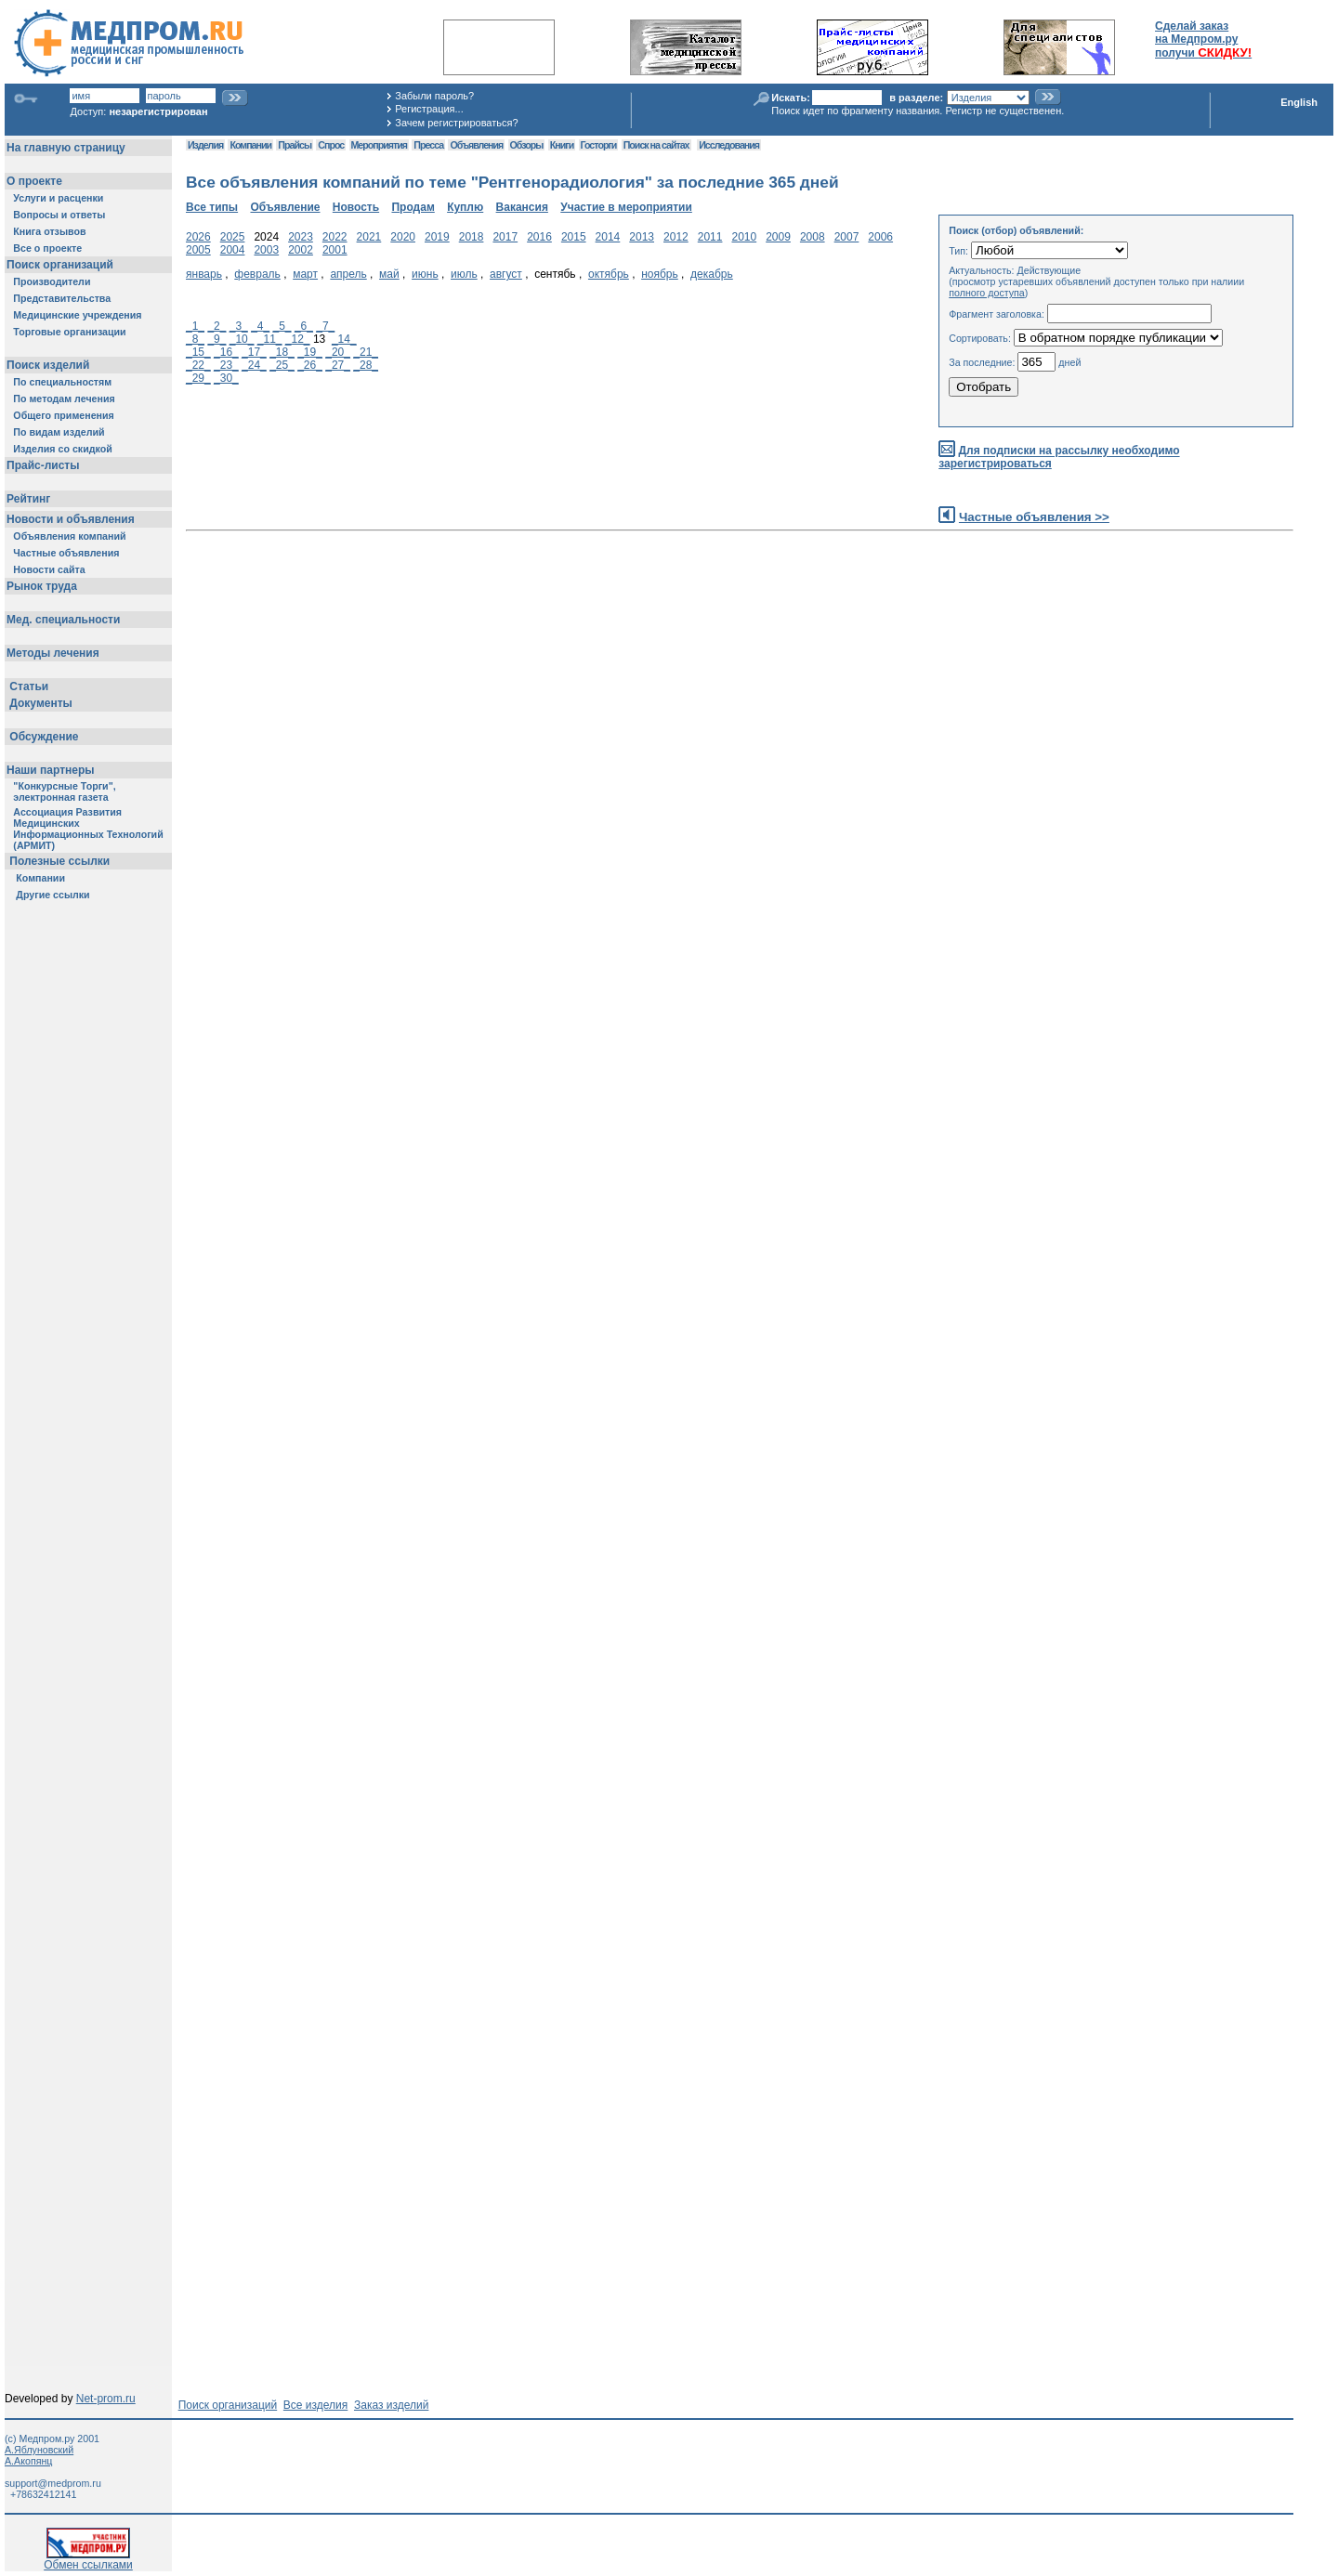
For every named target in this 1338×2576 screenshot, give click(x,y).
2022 (335, 236)
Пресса (428, 144)
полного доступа (987, 292)
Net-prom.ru (106, 2398)
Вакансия (522, 207)
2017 (505, 236)
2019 (437, 236)
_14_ (344, 339)
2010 (743, 236)
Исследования (729, 144)
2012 (676, 236)
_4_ (260, 326)
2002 (300, 249)
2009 (778, 236)
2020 (402, 236)
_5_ (282, 326)
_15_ (198, 352)
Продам (412, 207)
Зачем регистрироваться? (456, 122)
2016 (539, 236)
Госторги (599, 144)
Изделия (205, 144)
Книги (561, 144)
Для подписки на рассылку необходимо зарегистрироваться (1058, 457)
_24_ (254, 365)
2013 (641, 236)
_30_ (226, 378)
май (389, 274)
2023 (300, 236)
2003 (266, 249)
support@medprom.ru (53, 2483)
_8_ (195, 339)
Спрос (331, 144)
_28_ (365, 365)
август (506, 274)
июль (464, 274)
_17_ (254, 352)
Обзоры (526, 144)
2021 (369, 236)
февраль (257, 274)
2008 (812, 236)
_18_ (282, 352)
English (1299, 102)
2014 (608, 236)
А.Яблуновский (39, 2449)
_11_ (269, 339)
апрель (348, 274)
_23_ (226, 365)
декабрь (711, 274)
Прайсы (294, 144)
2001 (335, 249)
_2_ (216, 326)
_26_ (309, 365)
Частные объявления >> (1034, 517)
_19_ (309, 352)
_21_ (365, 352)
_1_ (195, 326)
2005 (198, 249)
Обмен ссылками (88, 2559)
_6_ (304, 326)
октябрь (608, 274)
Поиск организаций (228, 2405)
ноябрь (659, 274)
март (305, 274)
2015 (573, 236)
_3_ (239, 326)
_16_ (226, 352)
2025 (232, 236)
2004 (232, 249)
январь (204, 274)
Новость (356, 207)
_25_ (282, 365)
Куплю (465, 207)
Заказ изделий (391, 2405)
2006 (880, 236)
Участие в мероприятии (626, 207)
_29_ (198, 378)
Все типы (212, 207)
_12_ (297, 339)
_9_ (216, 339)
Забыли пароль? (434, 95)
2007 (846, 236)
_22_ (198, 365)
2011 (710, 236)
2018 (471, 236)
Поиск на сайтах (656, 144)
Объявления (476, 144)
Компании (250, 144)
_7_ (325, 326)
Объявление (285, 207)
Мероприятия (379, 144)
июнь (425, 274)
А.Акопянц (28, 2460)
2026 (198, 236)
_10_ (242, 339)
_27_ (337, 365)
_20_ (337, 352)
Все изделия (315, 2405)
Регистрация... (429, 108)
